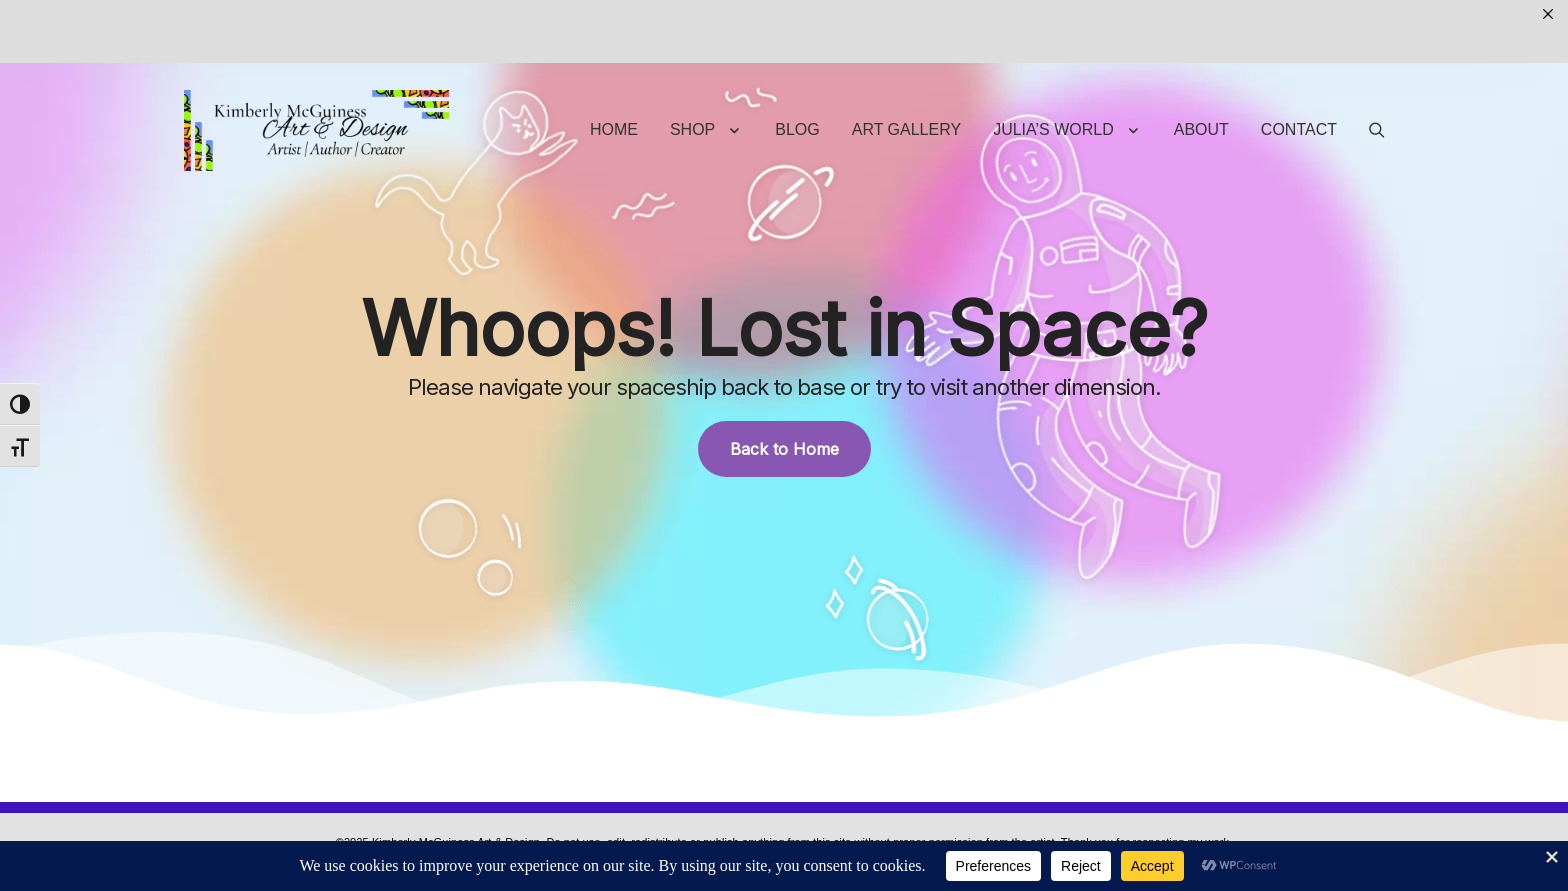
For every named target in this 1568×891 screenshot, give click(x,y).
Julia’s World (1053, 66)
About (1201, 66)
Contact (1299, 66)
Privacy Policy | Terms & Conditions (578, 808)
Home (614, 66)
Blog (797, 66)
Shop (692, 66)
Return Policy (1038, 808)
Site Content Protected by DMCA (758, 808)
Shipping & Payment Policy (919, 808)
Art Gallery (906, 66)
